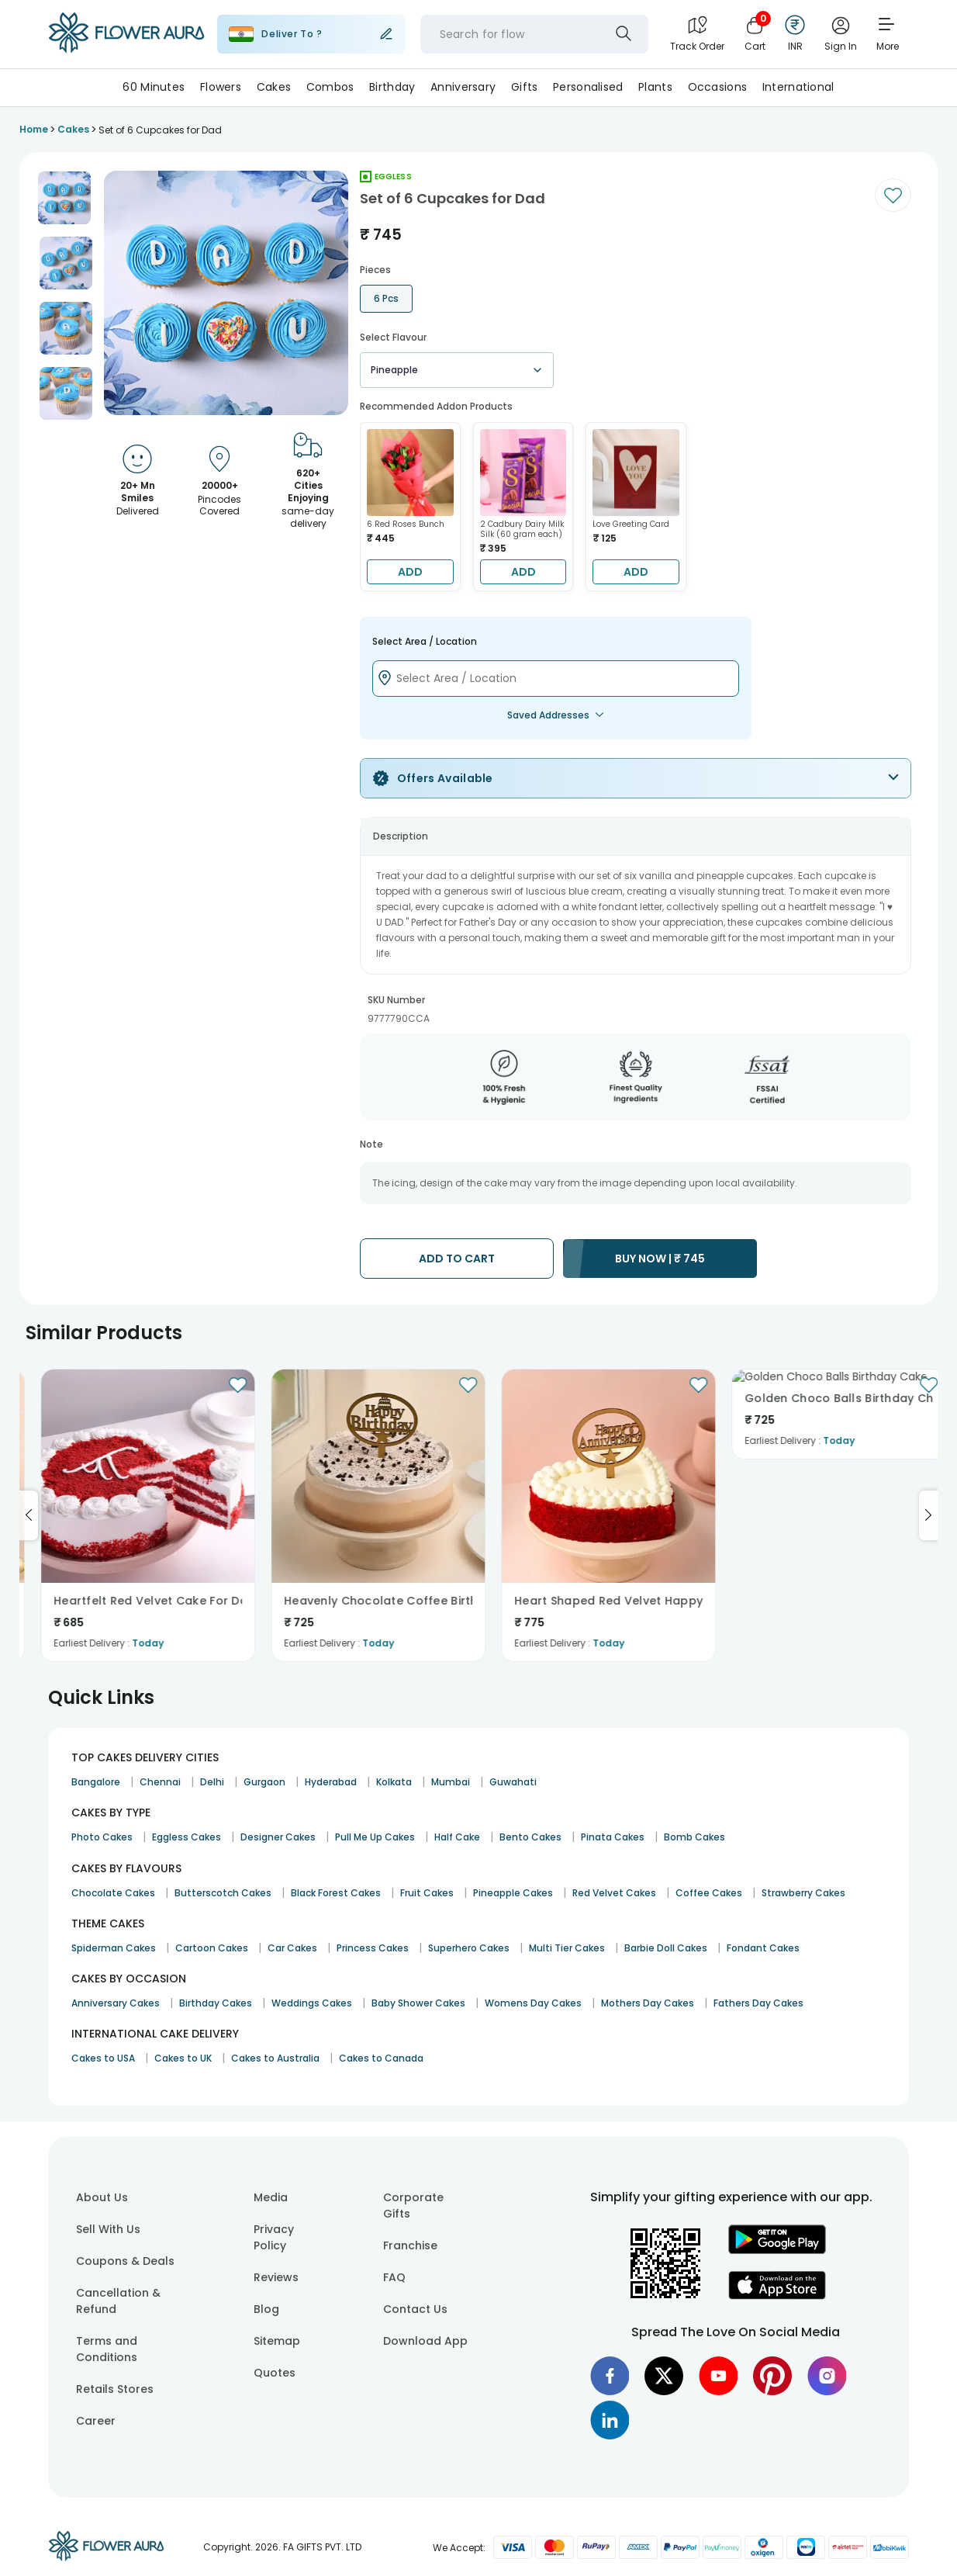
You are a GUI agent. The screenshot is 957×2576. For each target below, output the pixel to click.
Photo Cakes (102, 1837)
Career (96, 2421)
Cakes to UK (183, 2058)
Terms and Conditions (106, 2349)
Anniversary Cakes (115, 2003)
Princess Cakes (373, 1948)
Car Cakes (292, 1948)
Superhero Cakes (469, 1948)
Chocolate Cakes (113, 1892)
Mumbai (450, 1781)
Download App (425, 2341)
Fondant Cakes (763, 1948)
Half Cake (457, 1837)
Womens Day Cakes (533, 2003)
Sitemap (277, 2341)
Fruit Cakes (427, 1892)
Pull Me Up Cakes (375, 1837)
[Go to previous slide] (28, 1515)
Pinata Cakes (612, 1837)
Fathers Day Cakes (758, 2003)
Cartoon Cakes (211, 1948)
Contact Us (415, 2309)
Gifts (524, 87)
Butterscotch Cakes (222, 1892)
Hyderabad (331, 1781)
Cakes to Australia (275, 2058)
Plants (655, 87)
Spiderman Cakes (113, 1948)
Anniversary (463, 87)
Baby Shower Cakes (418, 2003)
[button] (64, 197)
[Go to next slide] (928, 1515)
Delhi (212, 1781)
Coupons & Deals (125, 2261)
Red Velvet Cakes (614, 1892)
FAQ (394, 2277)
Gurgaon (264, 1781)
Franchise (410, 2245)
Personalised (588, 87)
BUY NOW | (660, 1258)
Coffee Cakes (708, 1892)
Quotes (274, 2372)
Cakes (274, 87)
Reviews (276, 2277)
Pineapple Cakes (513, 1892)
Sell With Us (108, 2229)
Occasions (718, 87)
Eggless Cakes (186, 1837)
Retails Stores (115, 2389)
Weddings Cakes (311, 2003)
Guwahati (513, 1781)
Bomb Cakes (694, 1837)
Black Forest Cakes (336, 1892)
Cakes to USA (103, 2058)
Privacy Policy (274, 2237)
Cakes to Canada (381, 2058)
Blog (266, 2309)
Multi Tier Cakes (567, 1948)
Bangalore (95, 1781)
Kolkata (394, 1781)
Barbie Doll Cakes (665, 1948)
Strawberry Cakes (803, 1892)
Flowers (220, 87)
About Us (102, 2197)
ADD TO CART (457, 1258)
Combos (330, 87)
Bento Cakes (530, 1837)
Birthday (392, 87)
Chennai (160, 1781)
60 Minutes (154, 87)
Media (271, 2197)
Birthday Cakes (215, 2003)
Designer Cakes (278, 1837)
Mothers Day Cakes (647, 2003)
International (798, 87)
